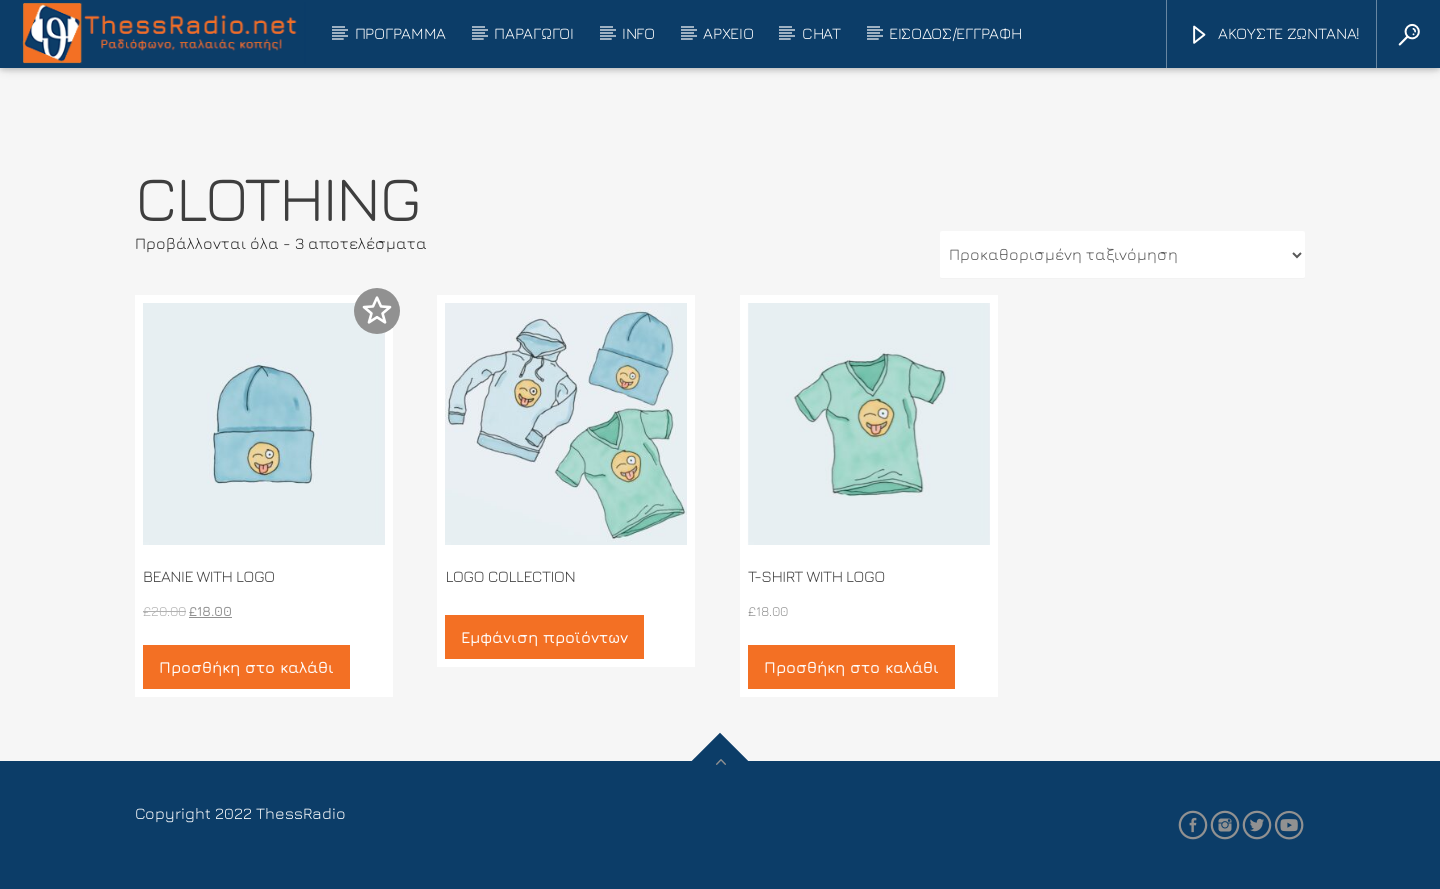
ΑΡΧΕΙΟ (728, 33)
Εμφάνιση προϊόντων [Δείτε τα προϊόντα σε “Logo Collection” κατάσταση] (544, 637)
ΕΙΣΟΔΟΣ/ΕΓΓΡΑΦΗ (955, 33)
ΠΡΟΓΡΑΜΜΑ (400, 33)
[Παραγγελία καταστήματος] (1122, 255)
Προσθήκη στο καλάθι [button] (246, 667)
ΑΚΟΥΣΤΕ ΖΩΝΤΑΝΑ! (1274, 35)
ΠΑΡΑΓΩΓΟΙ (533, 33)
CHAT (821, 33)
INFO (638, 33)
